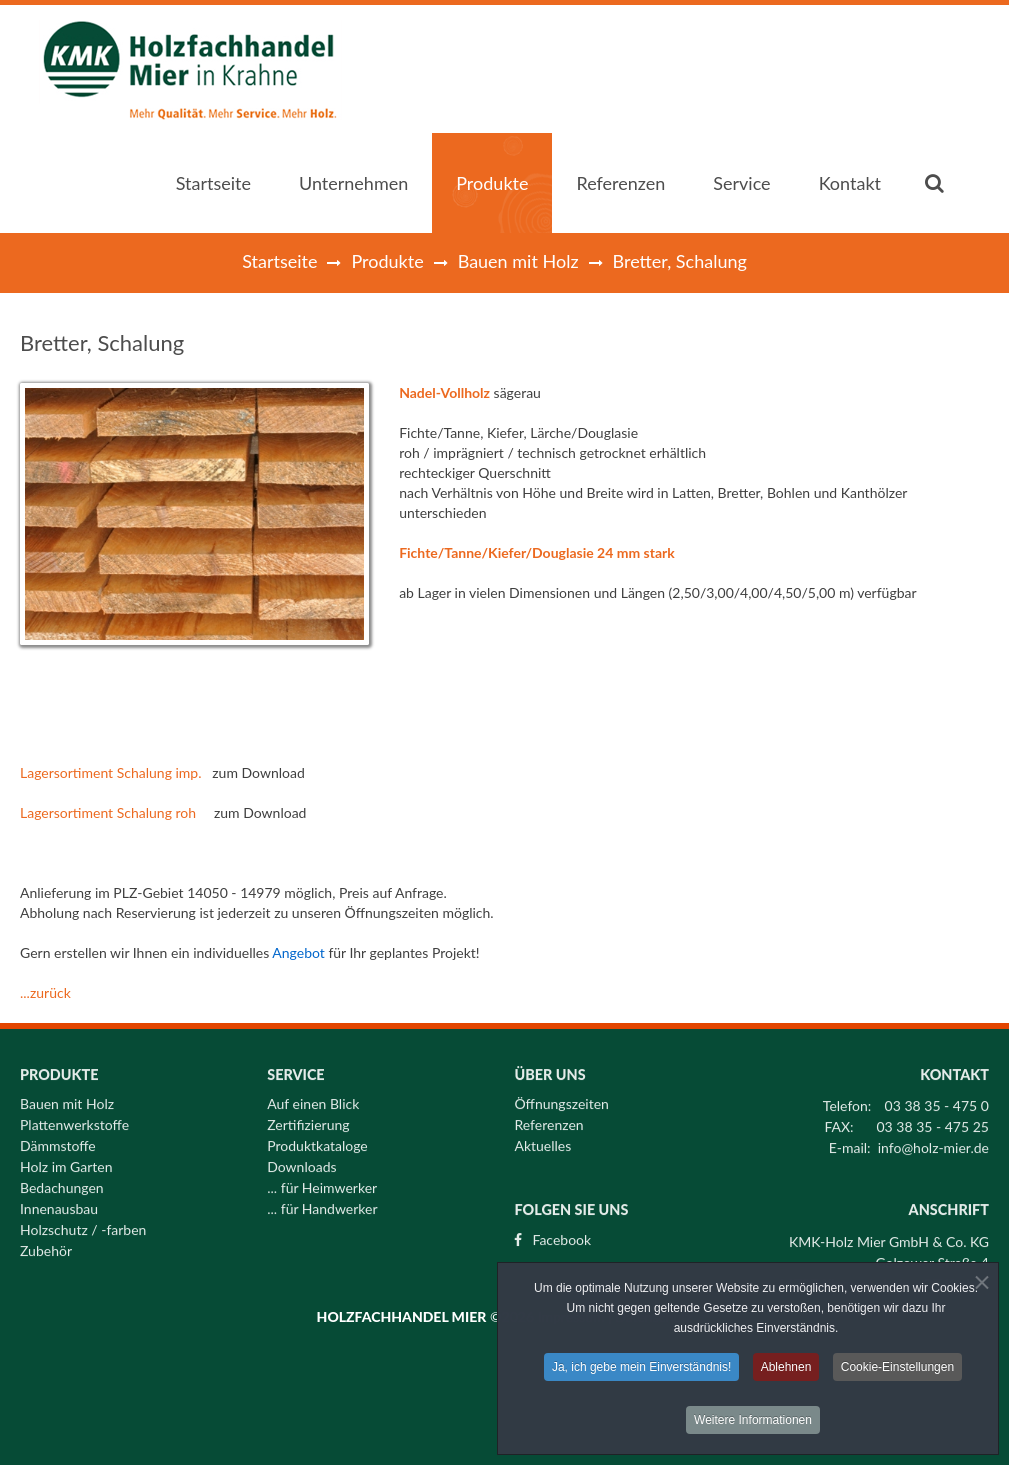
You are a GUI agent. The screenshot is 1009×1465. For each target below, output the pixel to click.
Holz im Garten (66, 1161)
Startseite (279, 261)
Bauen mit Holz (518, 261)
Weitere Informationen (753, 1423)
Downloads (301, 1161)
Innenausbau (59, 1203)
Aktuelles (542, 1140)
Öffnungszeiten (561, 1098)
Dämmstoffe (58, 1140)
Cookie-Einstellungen (897, 1370)
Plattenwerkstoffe (74, 1119)
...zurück (45, 992)
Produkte (387, 261)
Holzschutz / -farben (83, 1224)
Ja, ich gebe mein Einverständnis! (641, 1370)
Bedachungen (62, 1182)
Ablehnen (786, 1370)
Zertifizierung (308, 1119)
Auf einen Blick (313, 1098)
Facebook (561, 1234)
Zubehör (46, 1245)
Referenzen (548, 1119)
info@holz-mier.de (933, 1142)
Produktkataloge (317, 1140)
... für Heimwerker (322, 1182)
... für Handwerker (322, 1203)
